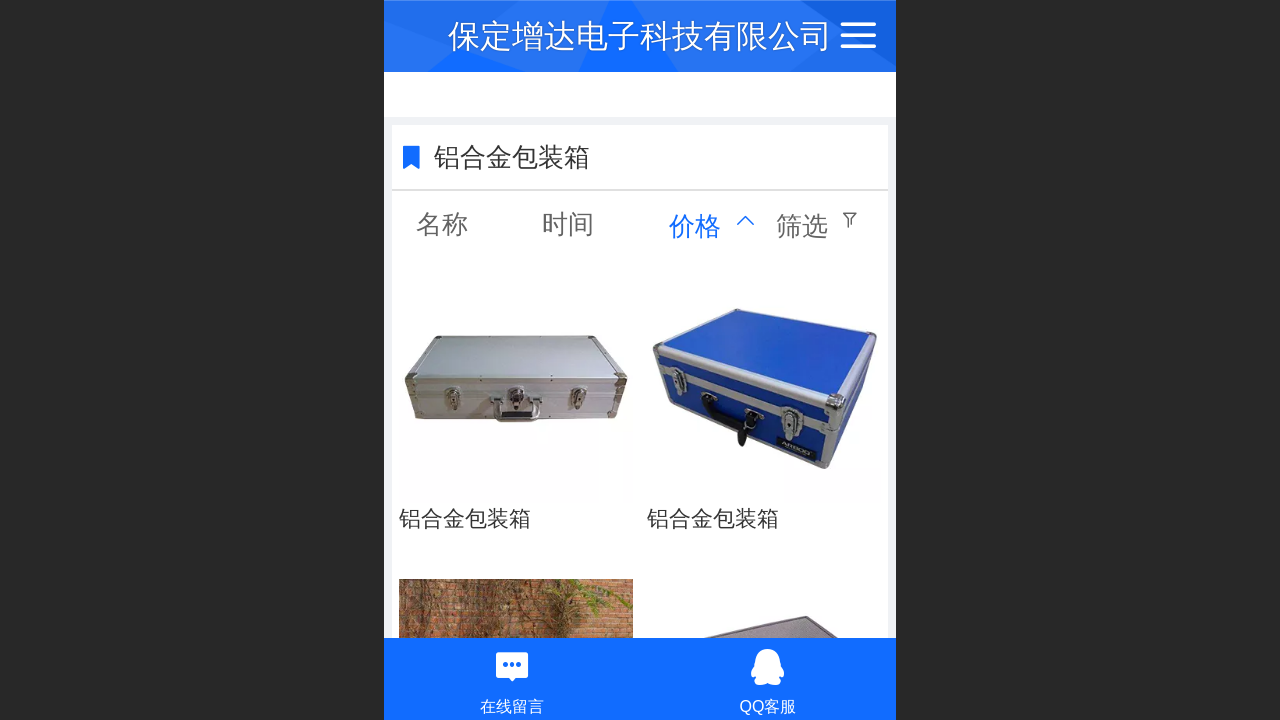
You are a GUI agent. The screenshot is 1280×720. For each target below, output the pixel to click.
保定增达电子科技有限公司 (640, 36)
